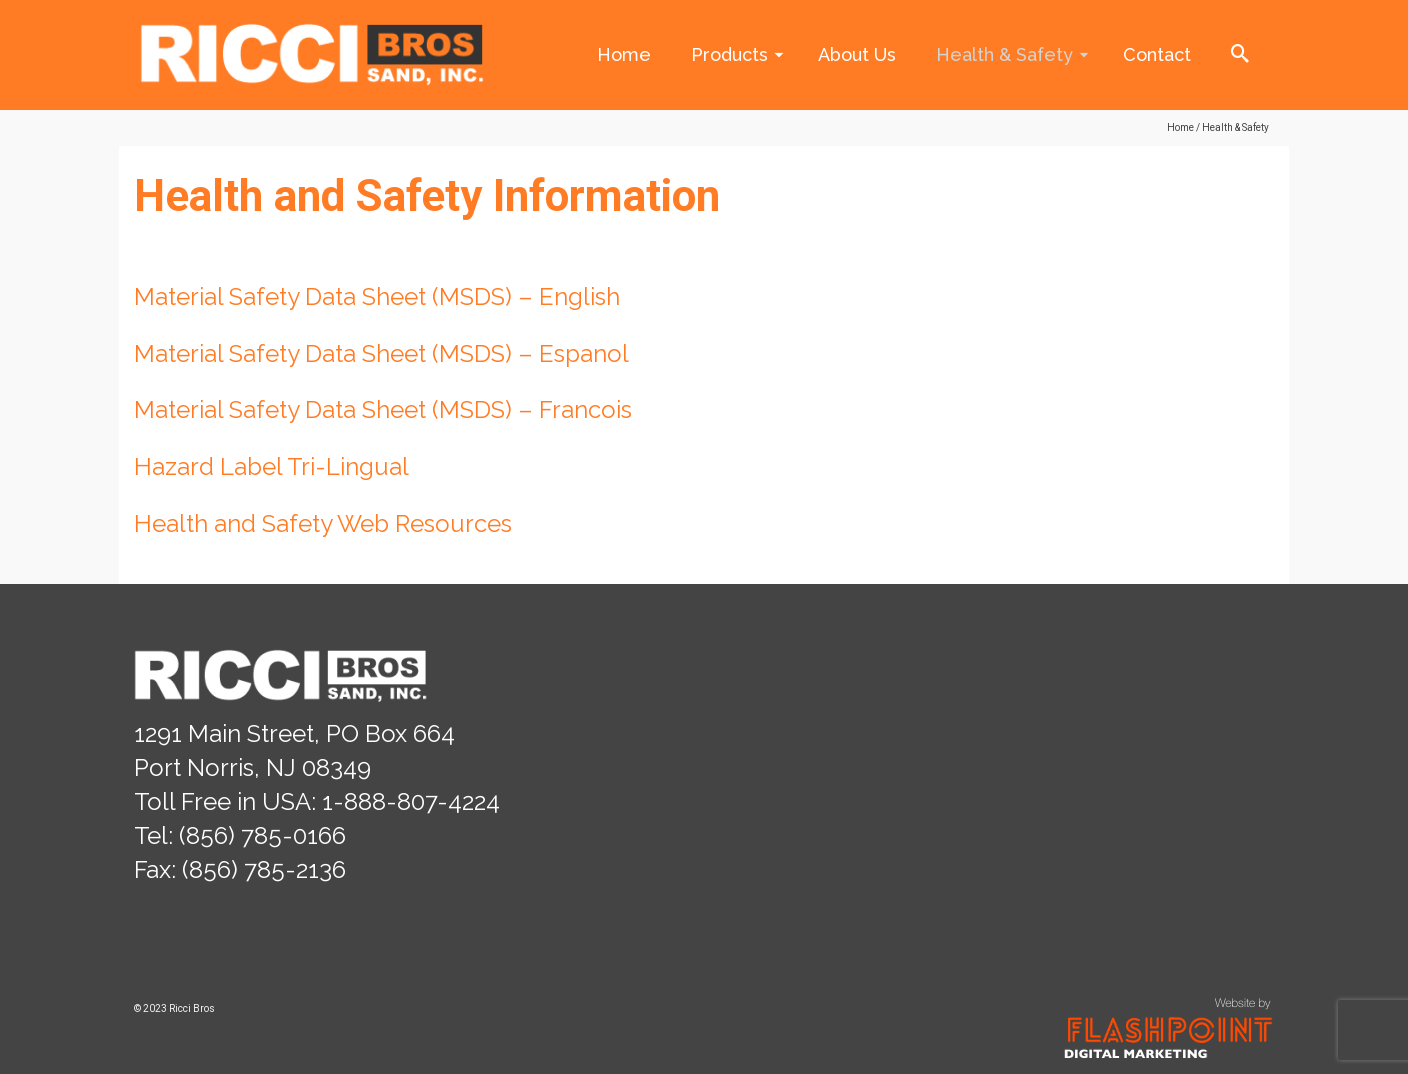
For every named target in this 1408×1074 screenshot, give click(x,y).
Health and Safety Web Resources (323, 523)
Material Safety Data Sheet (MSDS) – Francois (383, 409)
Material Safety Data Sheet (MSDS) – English (380, 296)
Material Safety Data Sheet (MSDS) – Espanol (384, 353)
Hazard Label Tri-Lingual (271, 466)
